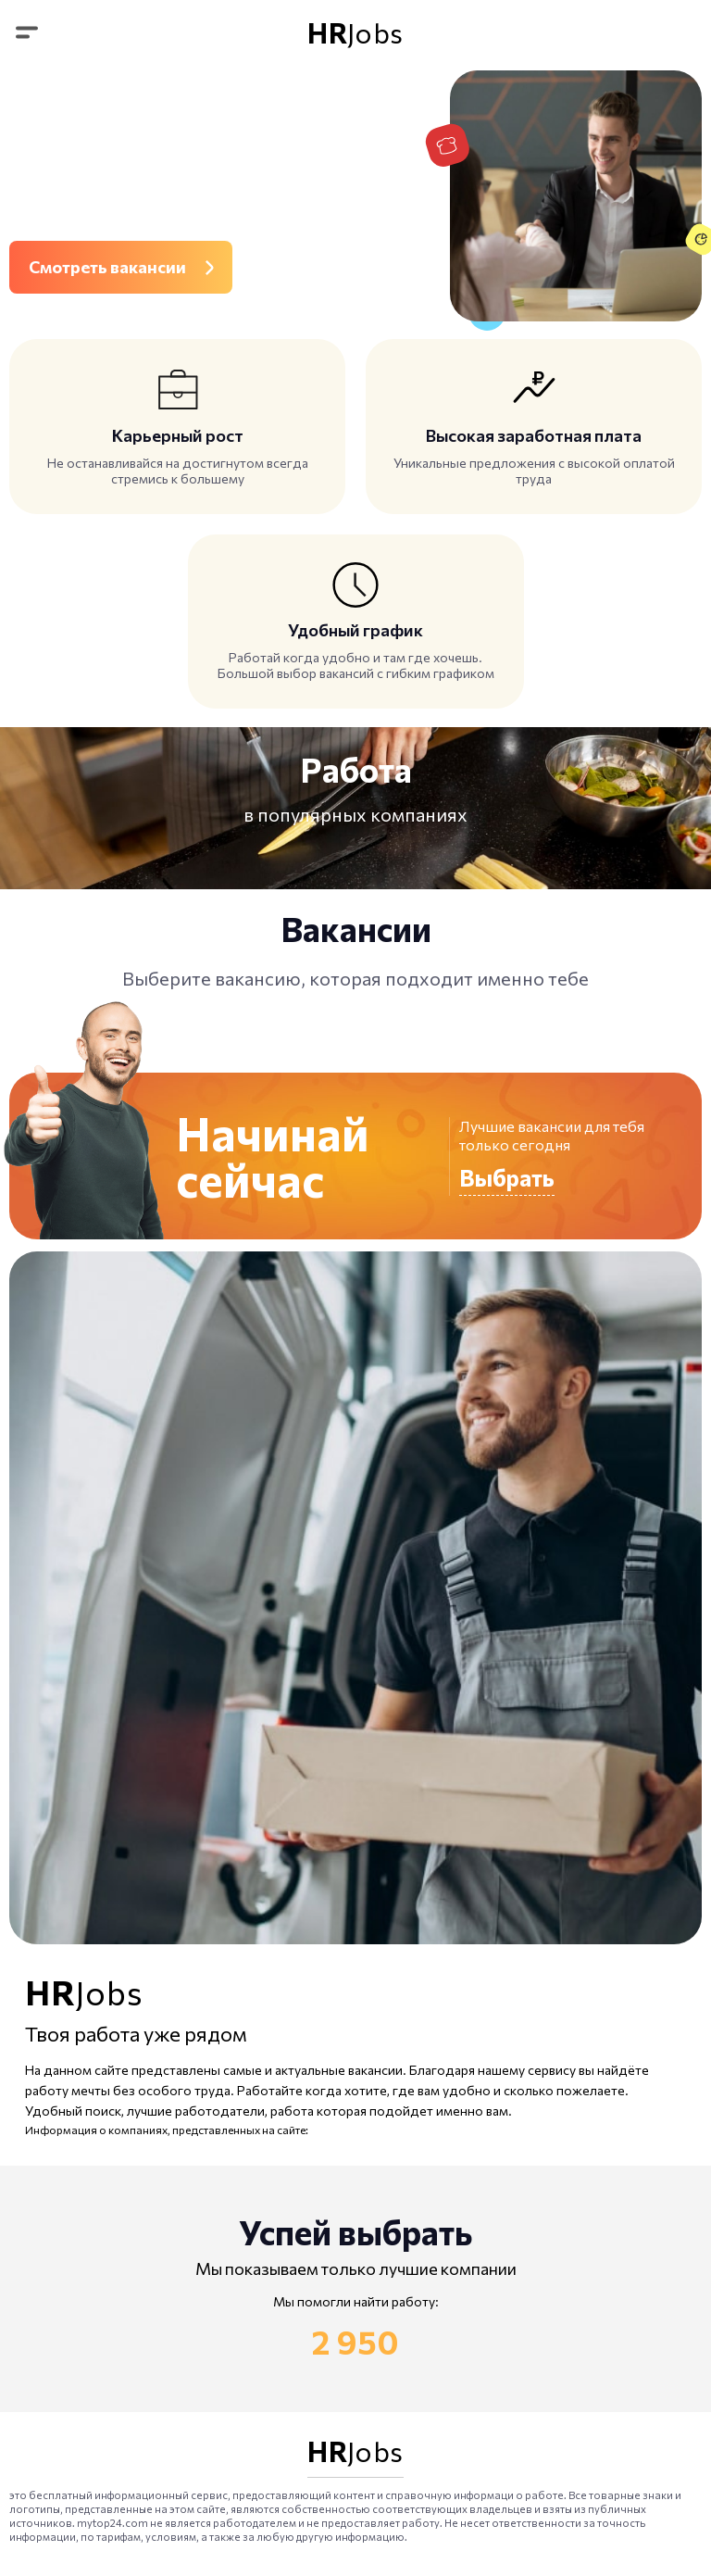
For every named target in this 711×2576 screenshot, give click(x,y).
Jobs (355, 32)
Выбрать (507, 1177)
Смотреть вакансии (107, 267)
